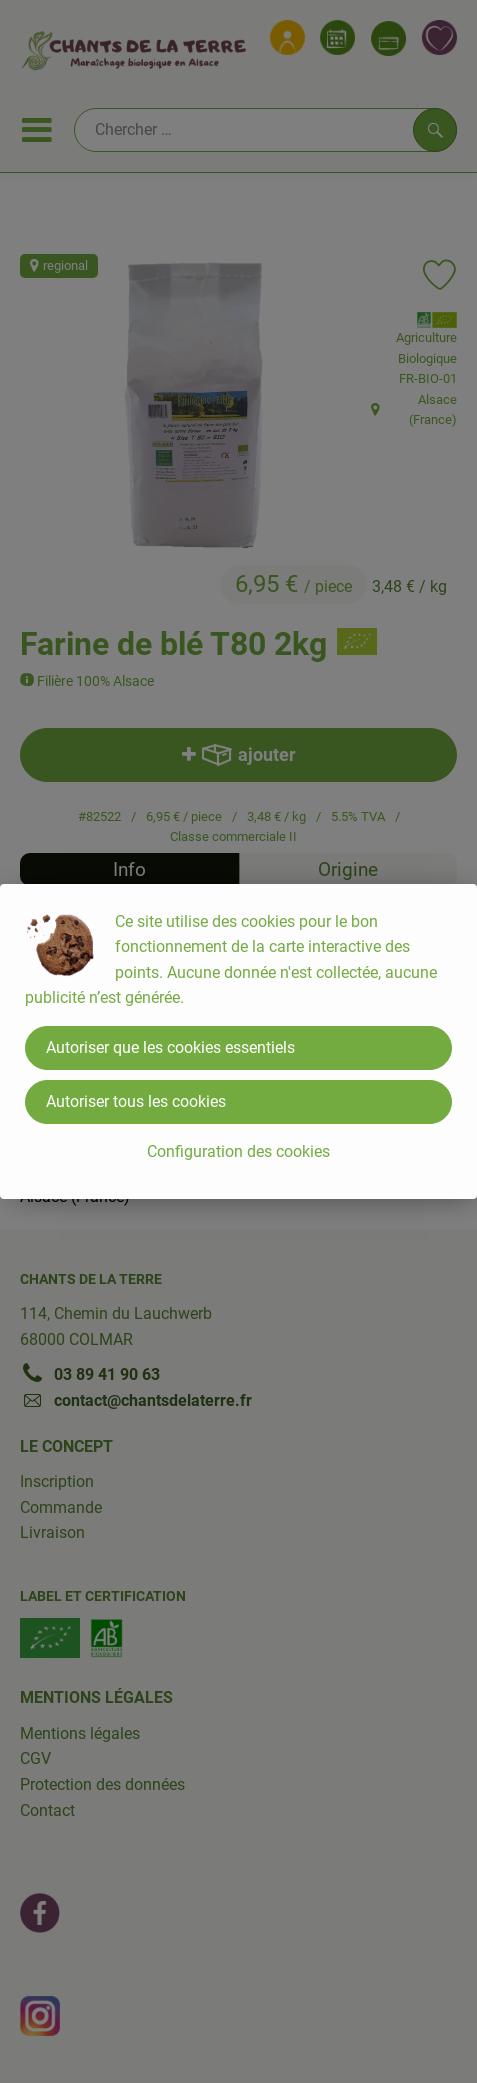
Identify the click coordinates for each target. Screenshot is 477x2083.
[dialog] (238, 1041)
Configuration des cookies (238, 1151)
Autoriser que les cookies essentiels (170, 1047)
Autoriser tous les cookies (136, 1101)
